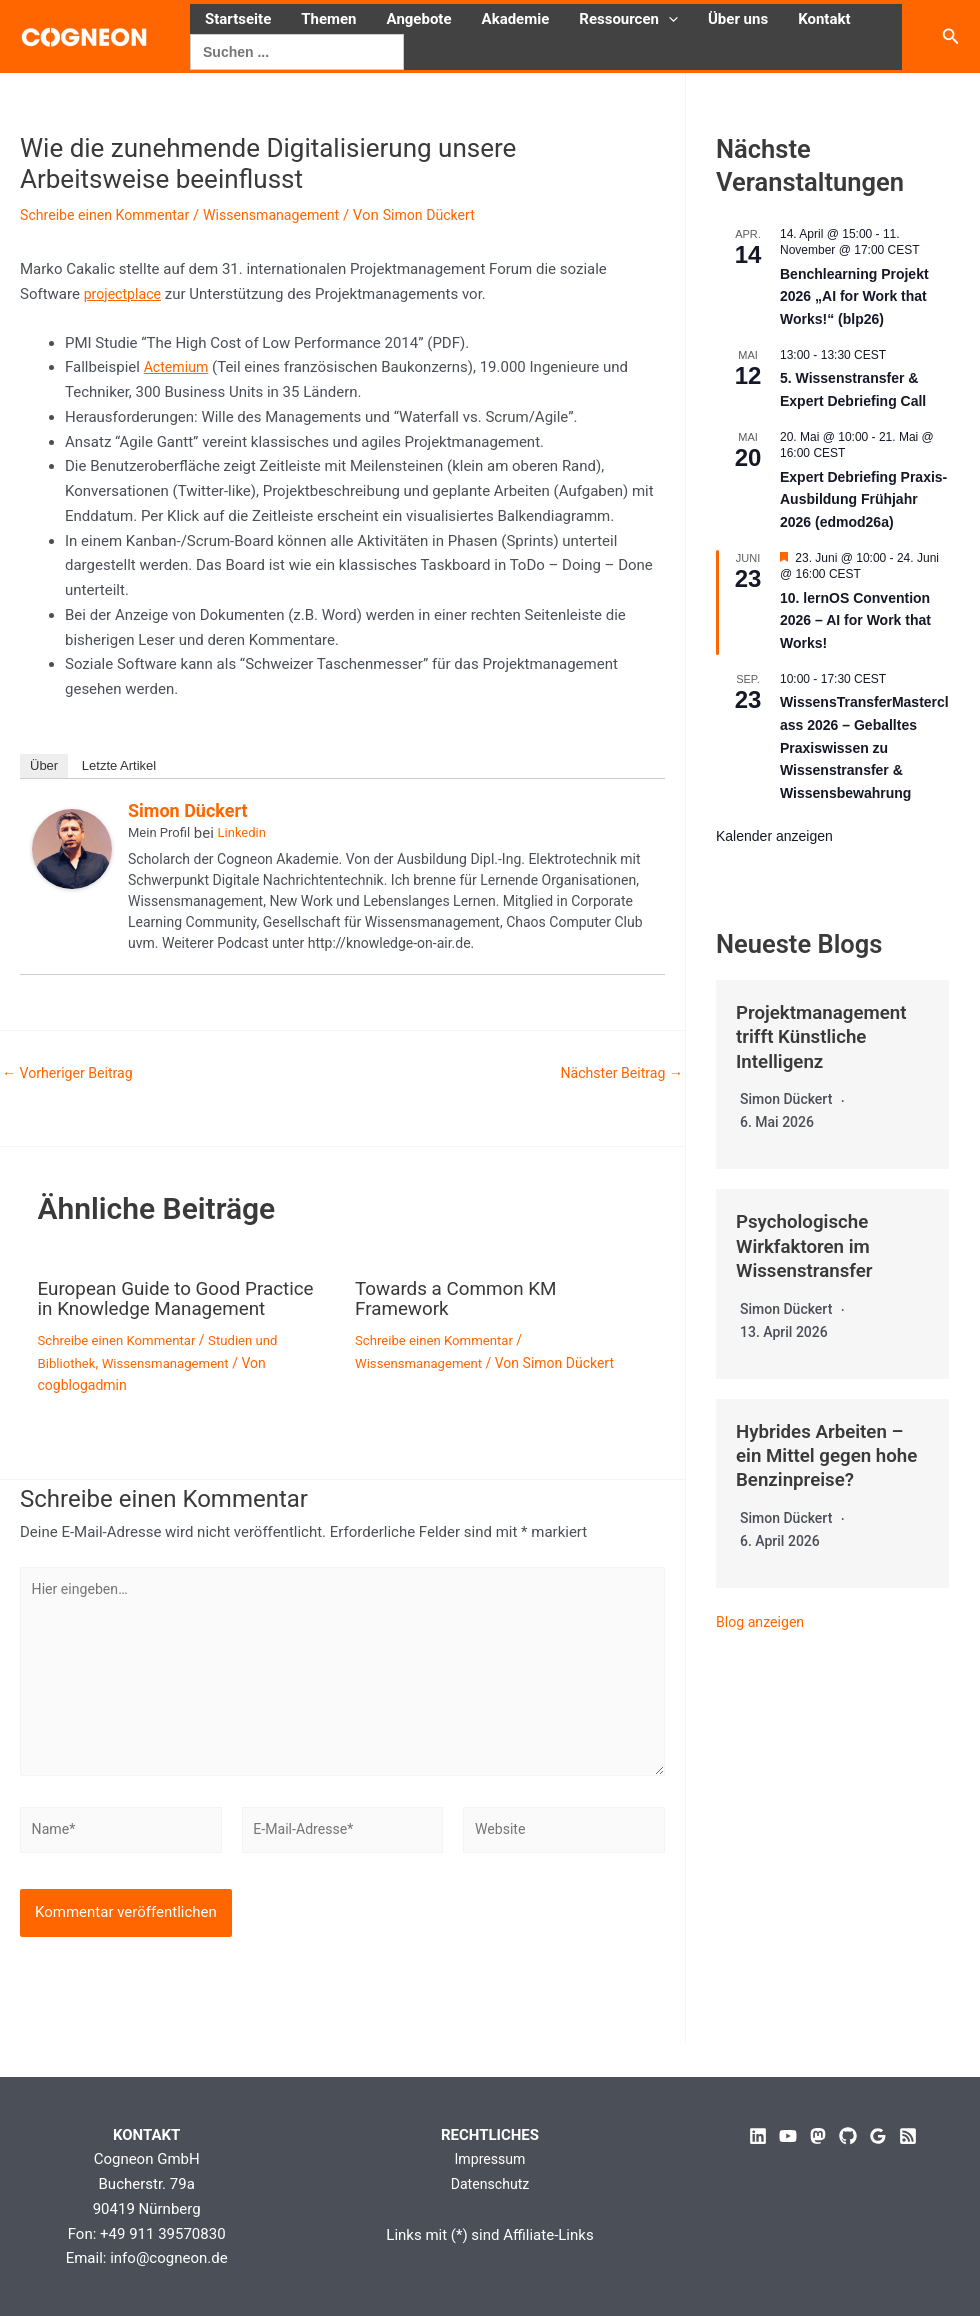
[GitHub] (848, 2136)
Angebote (419, 19)
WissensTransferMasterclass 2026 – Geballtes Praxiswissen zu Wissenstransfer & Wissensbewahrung (864, 747)
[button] (668, 19)
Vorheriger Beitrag (71, 1073)
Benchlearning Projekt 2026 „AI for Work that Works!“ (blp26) (854, 296)
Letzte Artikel (119, 765)
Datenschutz (490, 2184)
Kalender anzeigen (774, 836)
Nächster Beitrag (618, 1073)
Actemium (178, 367)
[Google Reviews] (878, 2136)
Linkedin (242, 832)
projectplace (125, 294)
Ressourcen (628, 19)
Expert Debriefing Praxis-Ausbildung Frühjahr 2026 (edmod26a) (863, 499)
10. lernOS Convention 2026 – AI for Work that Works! (855, 620)
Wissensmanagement (286, 215)
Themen (328, 19)
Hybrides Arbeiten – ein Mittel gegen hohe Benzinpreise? (825, 1452)
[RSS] (908, 2136)
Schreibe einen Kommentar (110, 215)
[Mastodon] (818, 2136)
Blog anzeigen (763, 1618)
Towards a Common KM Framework (462, 1298)
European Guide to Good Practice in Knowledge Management (146, 1308)
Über (44, 765)
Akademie (516, 19)
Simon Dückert (188, 810)
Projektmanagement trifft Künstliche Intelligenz (827, 1036)
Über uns (738, 19)
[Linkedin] (758, 2136)
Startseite (238, 19)
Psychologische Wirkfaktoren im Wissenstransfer (809, 1244)
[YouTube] (788, 2136)
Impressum (489, 2159)
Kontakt (824, 19)
